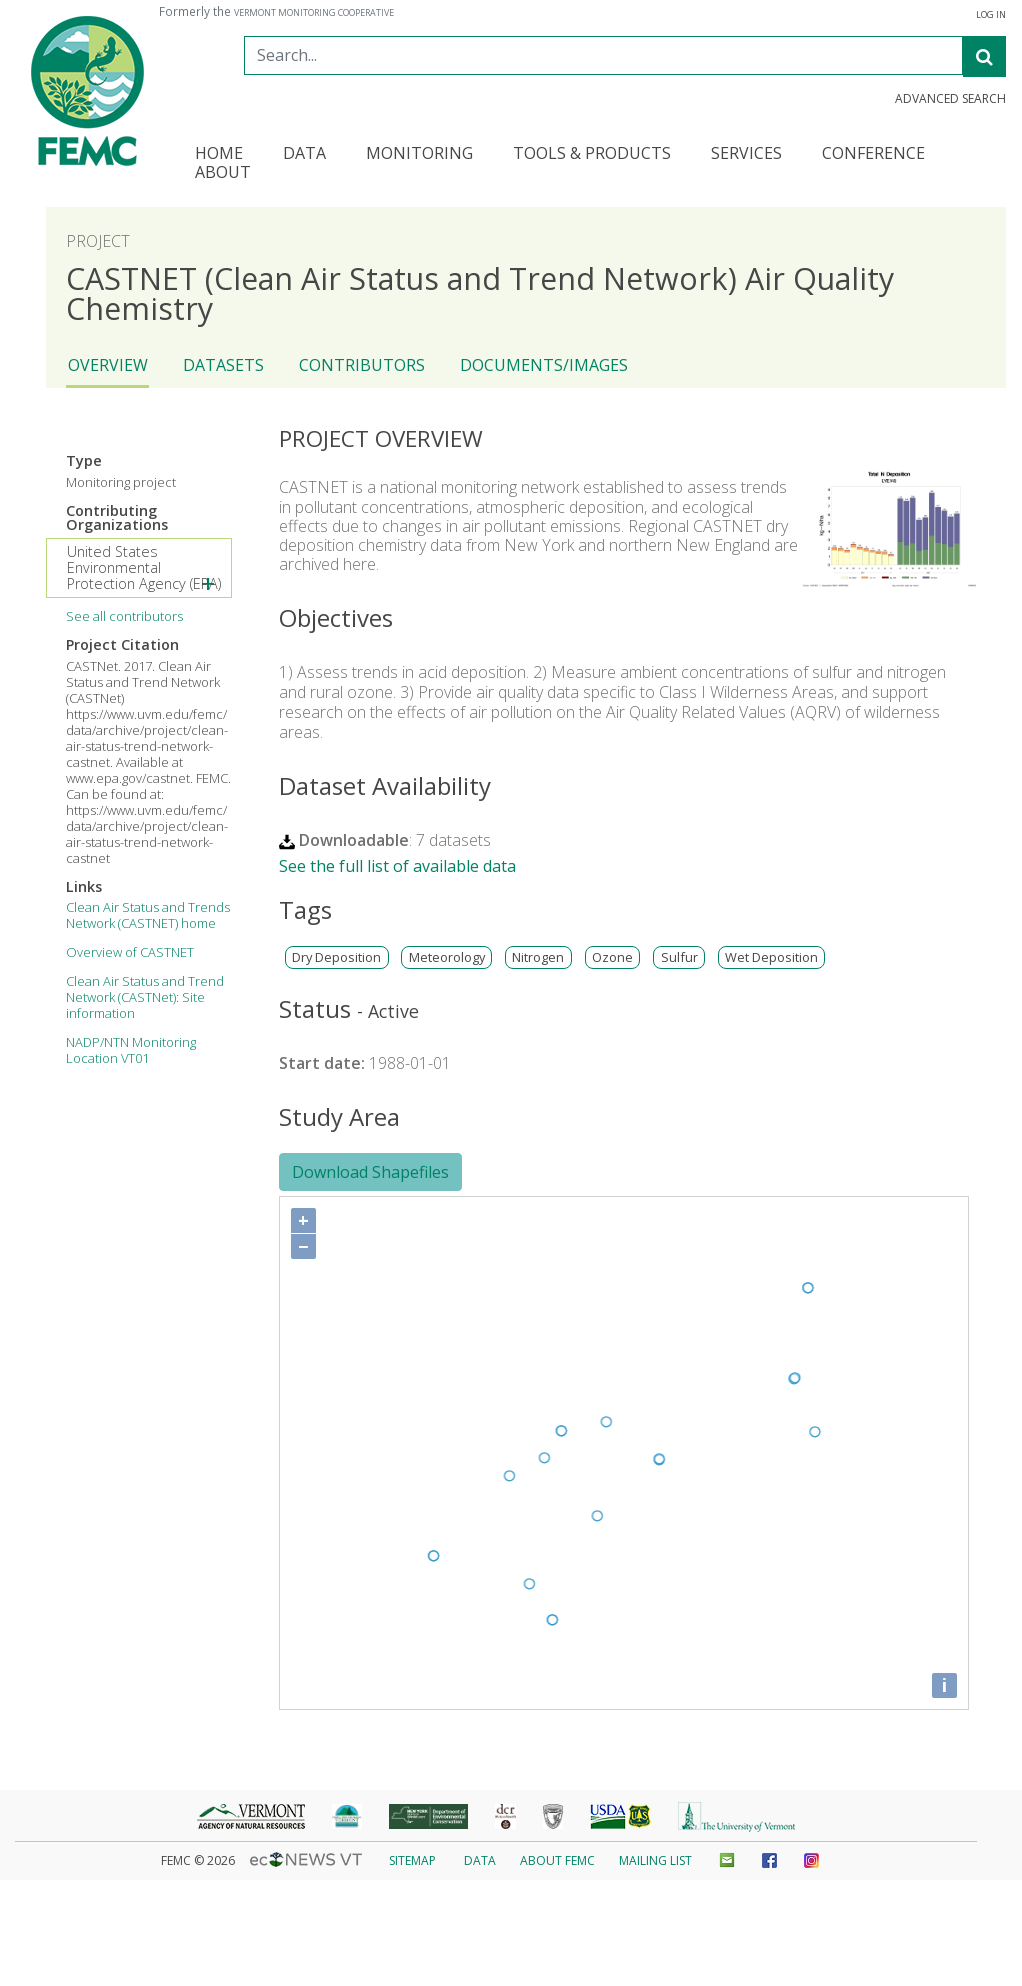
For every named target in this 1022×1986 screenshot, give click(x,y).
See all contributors (124, 616)
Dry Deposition (336, 957)
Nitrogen (538, 957)
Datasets (223, 365)
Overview (108, 365)
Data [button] (304, 154)
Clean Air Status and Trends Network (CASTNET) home (148, 915)
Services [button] (746, 154)
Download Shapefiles (370, 1172)
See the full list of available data (397, 866)
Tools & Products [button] (592, 154)
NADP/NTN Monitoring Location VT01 (131, 1050)
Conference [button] (873, 154)
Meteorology (447, 957)
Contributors (362, 365)
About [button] (223, 173)
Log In (991, 15)
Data (480, 1860)
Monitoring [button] (419, 154)
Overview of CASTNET (130, 952)
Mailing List (655, 1860)
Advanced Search (950, 99)
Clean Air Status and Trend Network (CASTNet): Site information (145, 997)
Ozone (612, 957)
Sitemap (412, 1860)
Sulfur (679, 957)
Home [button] (219, 154)
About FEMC (557, 1860)
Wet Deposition (771, 957)
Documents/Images (544, 365)
